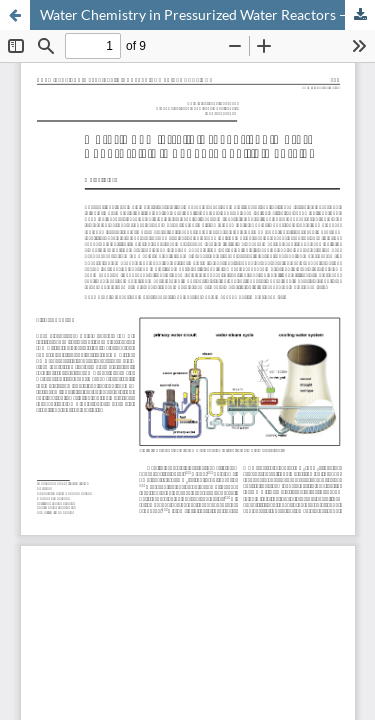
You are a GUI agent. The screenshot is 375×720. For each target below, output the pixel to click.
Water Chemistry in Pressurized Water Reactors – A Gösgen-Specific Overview (207, 14)
